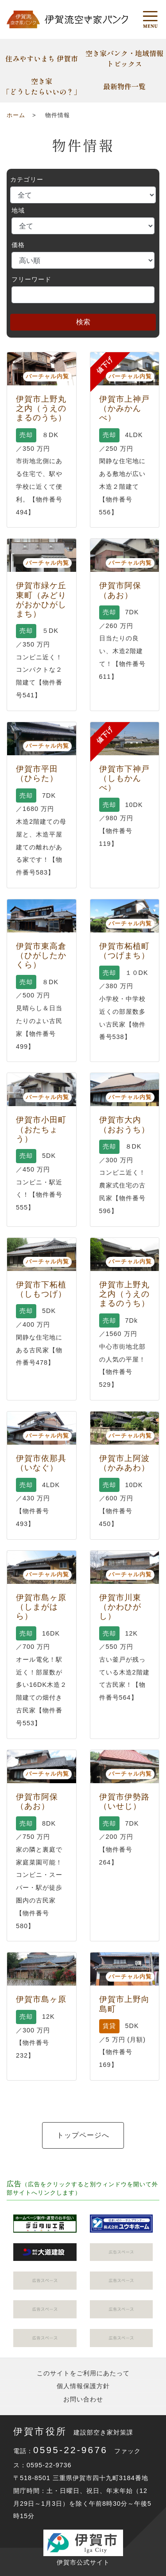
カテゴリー (26, 179)
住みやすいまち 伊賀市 (41, 58)
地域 (18, 210)
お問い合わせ (83, 2399)
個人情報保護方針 (83, 2386)
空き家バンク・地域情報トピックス (124, 58)
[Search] (83, 294)
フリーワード (31, 279)
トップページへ (83, 2135)
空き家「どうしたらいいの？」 (42, 86)
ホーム (16, 115)
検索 (83, 322)
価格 (18, 244)
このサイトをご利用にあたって (83, 2373)
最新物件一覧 (124, 86)
